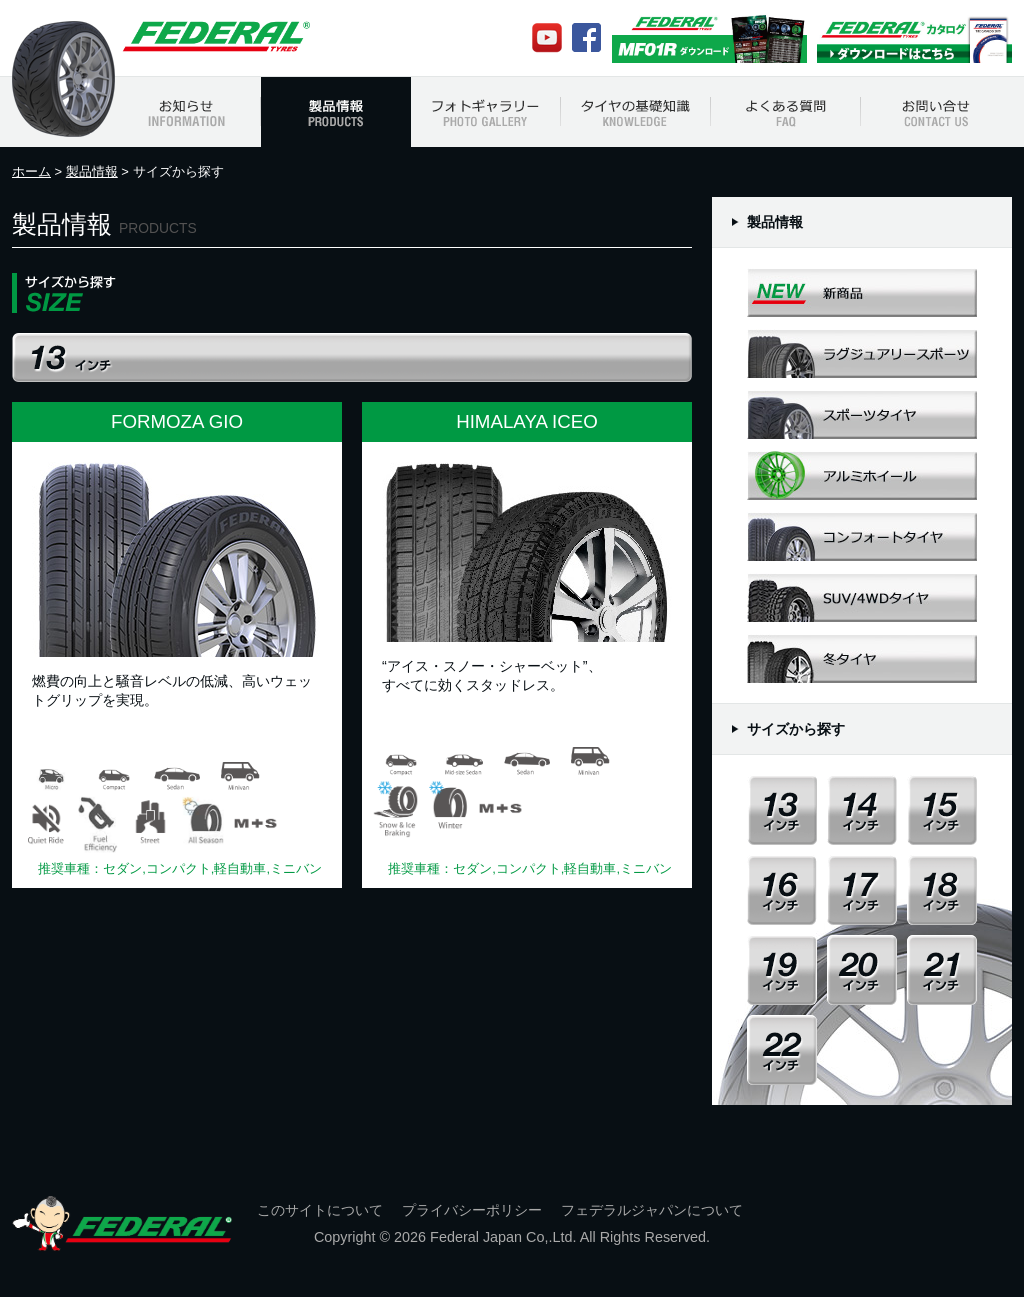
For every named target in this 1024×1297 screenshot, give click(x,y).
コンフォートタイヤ (862, 536)
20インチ (862, 970)
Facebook (586, 37)
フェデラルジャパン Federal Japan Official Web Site (215, 36)
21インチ (942, 970)
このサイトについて (320, 1210)
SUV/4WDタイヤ (862, 597)
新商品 (862, 292)
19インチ (782, 970)
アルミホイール (862, 475)
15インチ (942, 810)
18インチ (942, 890)
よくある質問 (786, 112)
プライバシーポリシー (472, 1210)
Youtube (547, 38)
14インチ (862, 810)
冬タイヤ (862, 658)
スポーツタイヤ (862, 414)
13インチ (782, 810)
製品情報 (336, 112)
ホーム (31, 171)
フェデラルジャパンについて (652, 1210)
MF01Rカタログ (709, 38)
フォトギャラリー (486, 112)
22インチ (782, 1050)
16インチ (782, 890)
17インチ (862, 890)
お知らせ (185, 112)
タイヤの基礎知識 (636, 112)
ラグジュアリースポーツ (862, 353)
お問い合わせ (936, 112)
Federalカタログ (914, 38)
